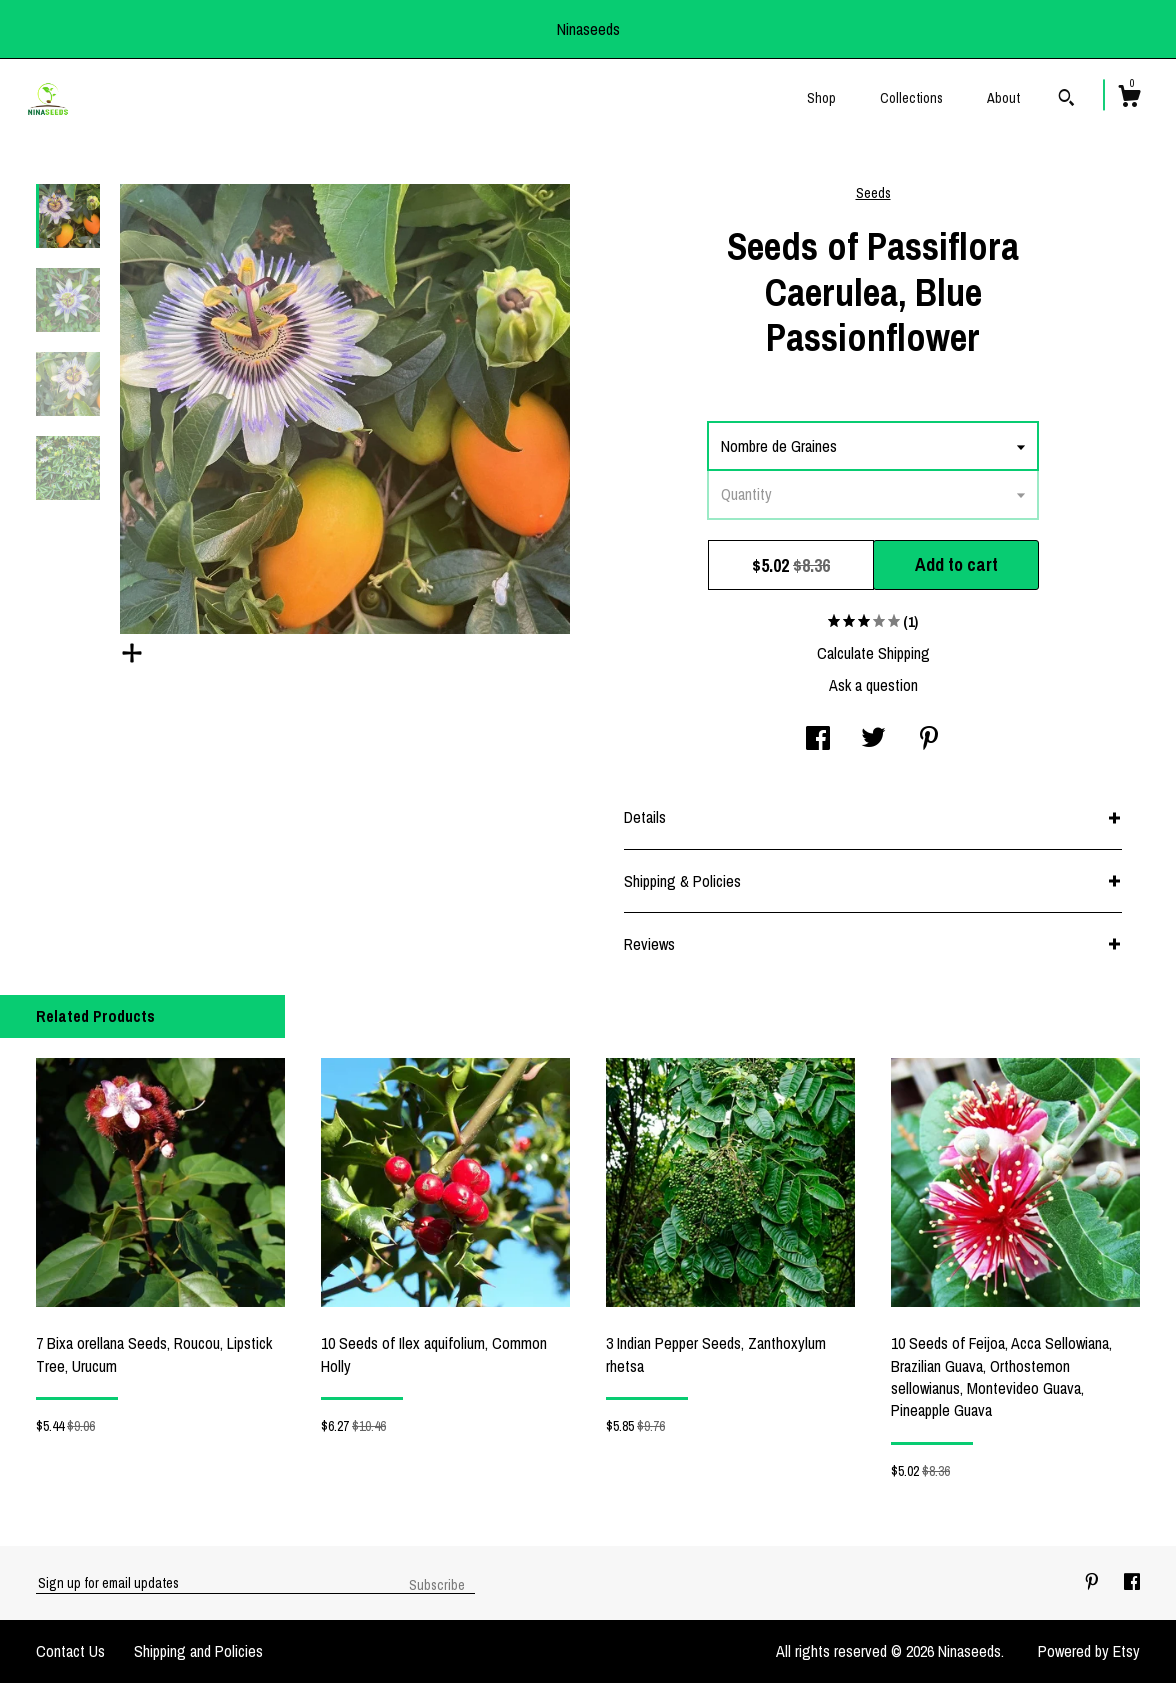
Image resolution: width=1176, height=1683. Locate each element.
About (1003, 98)
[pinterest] (1094, 1582)
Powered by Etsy (1089, 1651)
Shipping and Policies (198, 1651)
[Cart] (1129, 99)
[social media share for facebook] (818, 740)
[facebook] (1132, 1582)
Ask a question (873, 685)
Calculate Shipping (873, 653)
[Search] (1066, 100)
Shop (821, 98)
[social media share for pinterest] (929, 740)
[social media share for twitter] (873, 740)
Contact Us (70, 1651)
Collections (911, 98)
